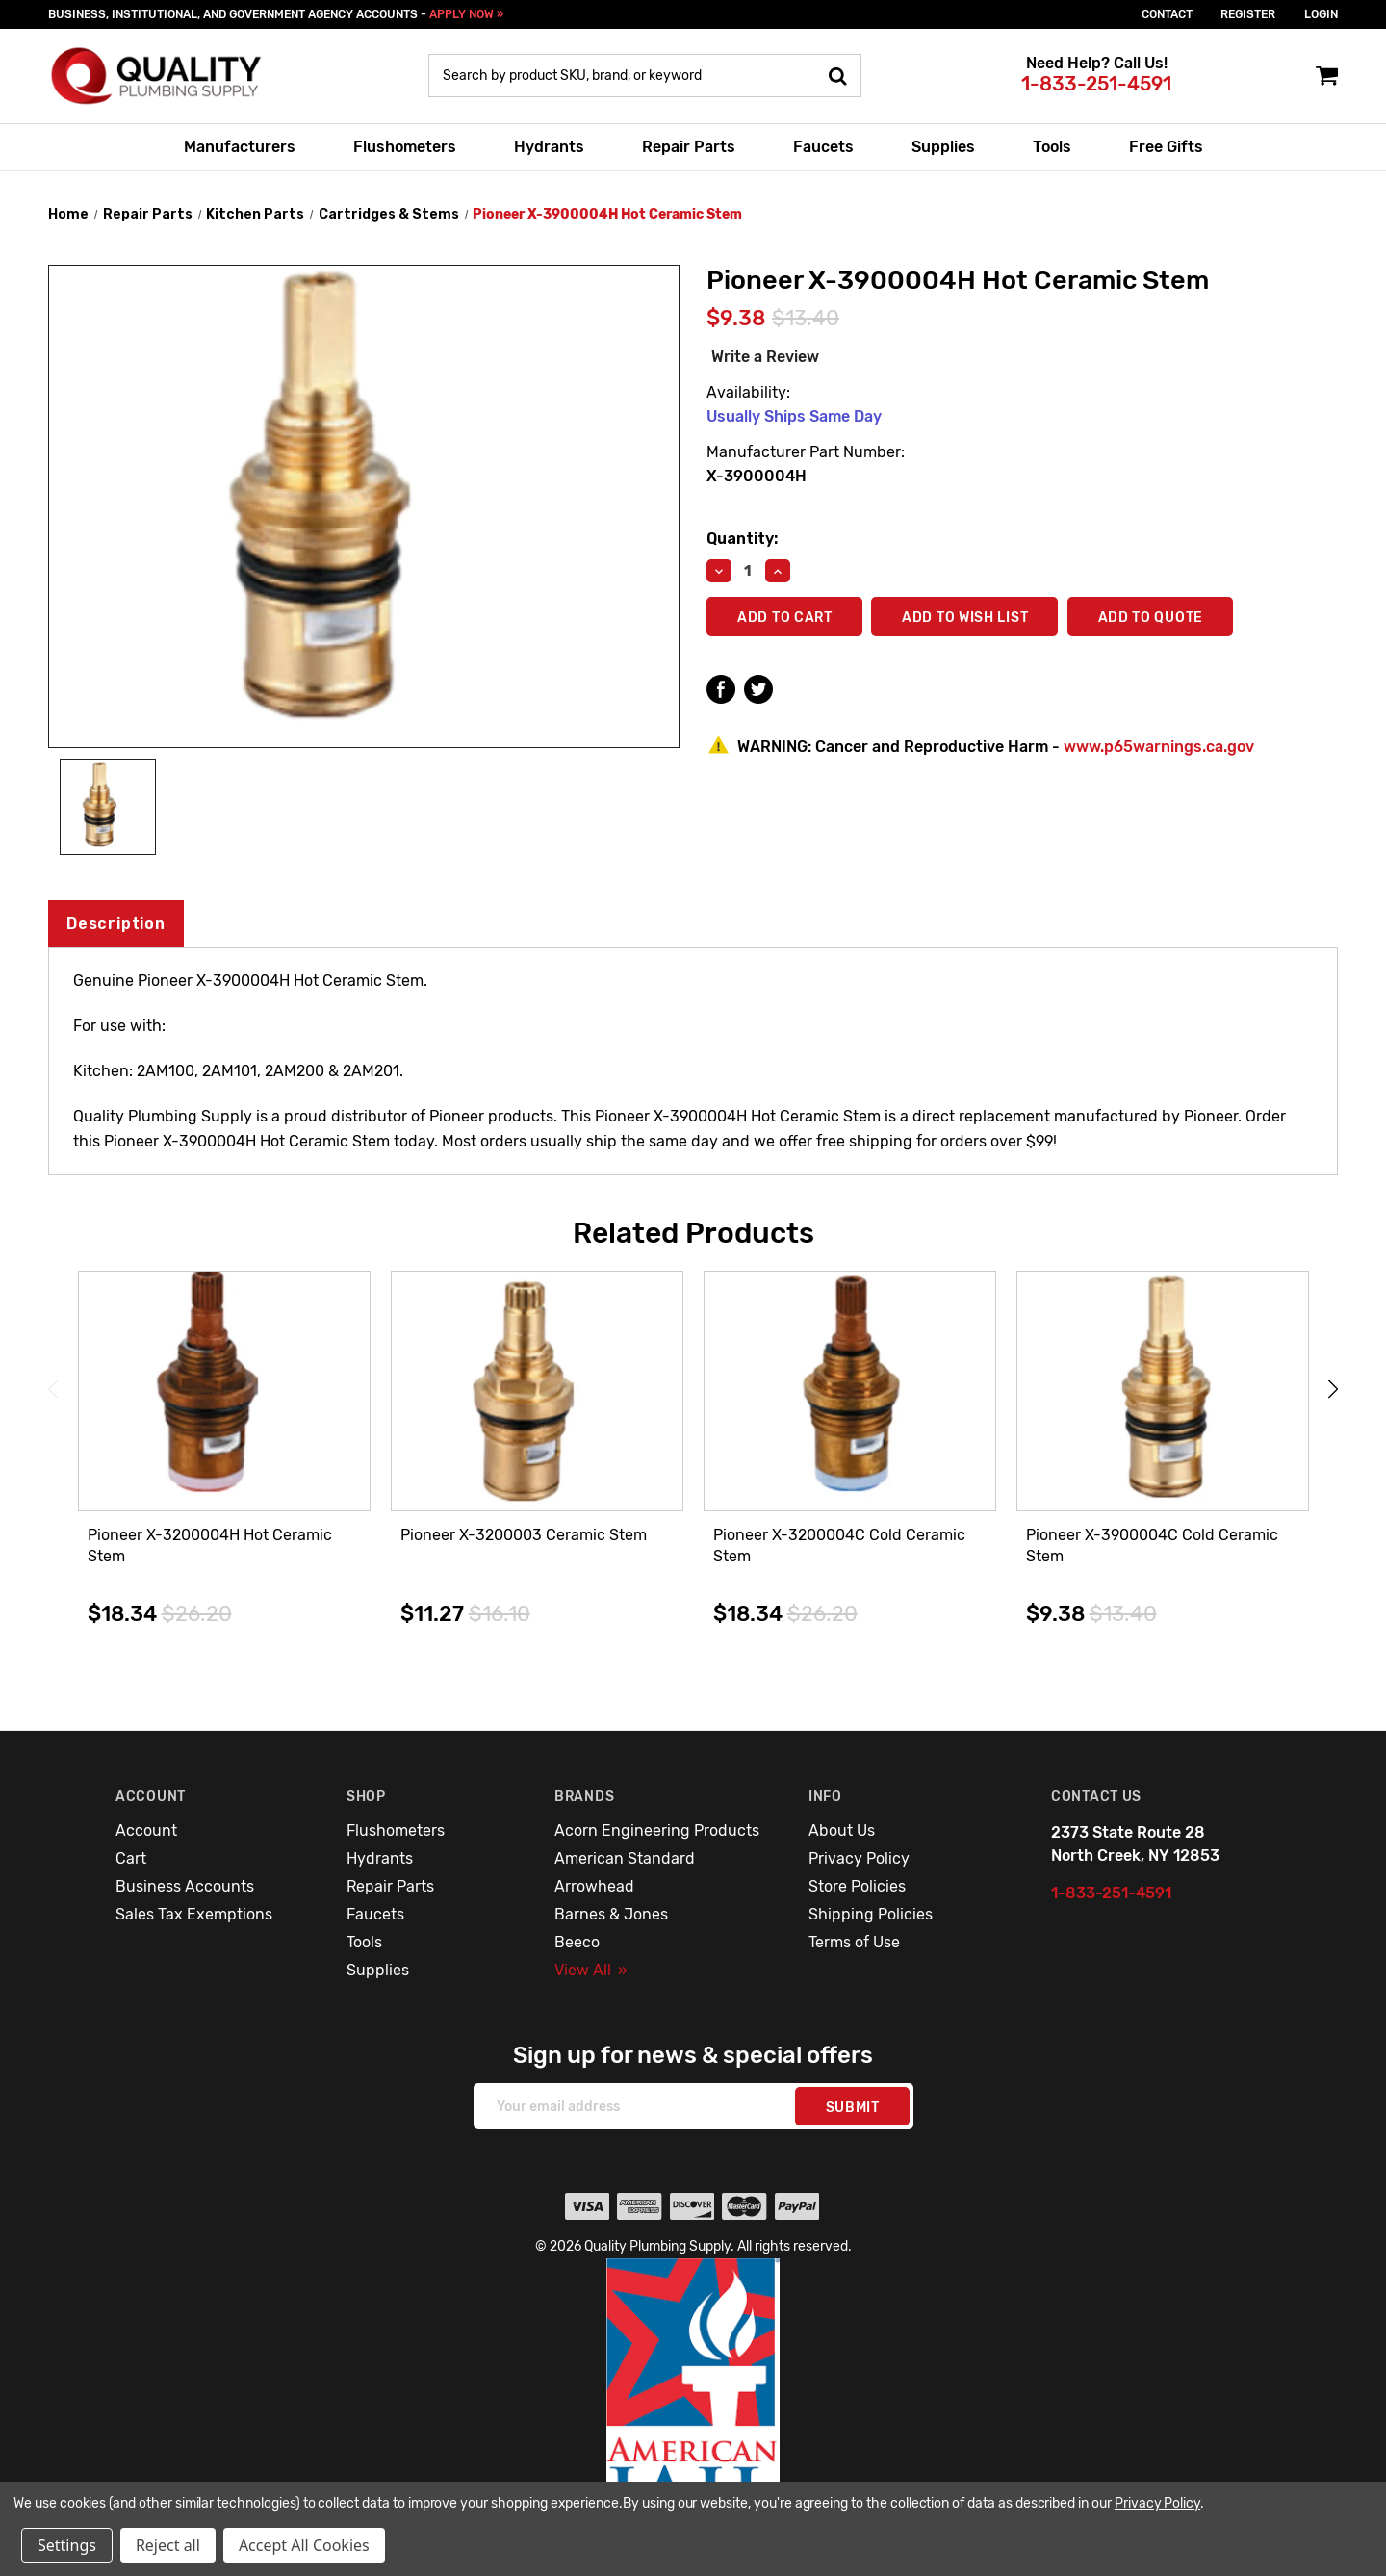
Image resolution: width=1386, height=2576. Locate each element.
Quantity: (742, 538)
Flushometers (404, 147)
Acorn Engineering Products (656, 1830)
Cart (131, 1858)
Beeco (577, 1942)
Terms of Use (854, 1942)
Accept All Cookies (304, 2545)
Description (116, 923)
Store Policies (857, 1886)
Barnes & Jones (611, 1914)
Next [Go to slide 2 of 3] (1333, 1388)
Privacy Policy (859, 1858)
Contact (1167, 14)
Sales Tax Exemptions (194, 1914)
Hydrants (549, 147)
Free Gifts (1166, 147)
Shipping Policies (870, 1914)
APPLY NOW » (466, 14)
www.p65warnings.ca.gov (1159, 746)
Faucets (823, 147)
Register (1247, 14)
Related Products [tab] (693, 1233)
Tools (1052, 147)
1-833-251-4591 (1096, 83)
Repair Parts (688, 147)
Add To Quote (1151, 617)
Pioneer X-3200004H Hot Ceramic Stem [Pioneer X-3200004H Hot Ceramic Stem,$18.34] (210, 1545)
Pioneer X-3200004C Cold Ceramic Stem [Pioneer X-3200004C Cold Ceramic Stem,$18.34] (839, 1545)
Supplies (943, 147)
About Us (841, 1830)
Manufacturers (239, 147)
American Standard (624, 1858)
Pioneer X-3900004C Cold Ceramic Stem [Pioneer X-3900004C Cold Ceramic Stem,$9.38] (1152, 1545)
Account (146, 1830)
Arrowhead (594, 1886)
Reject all (168, 2545)
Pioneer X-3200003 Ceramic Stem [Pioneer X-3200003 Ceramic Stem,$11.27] (523, 1535)
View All (591, 1970)
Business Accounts (185, 1886)
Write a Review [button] (765, 357)
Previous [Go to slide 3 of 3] (53, 1388)
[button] (693, 2402)
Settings (67, 2545)
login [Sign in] (1321, 14)
